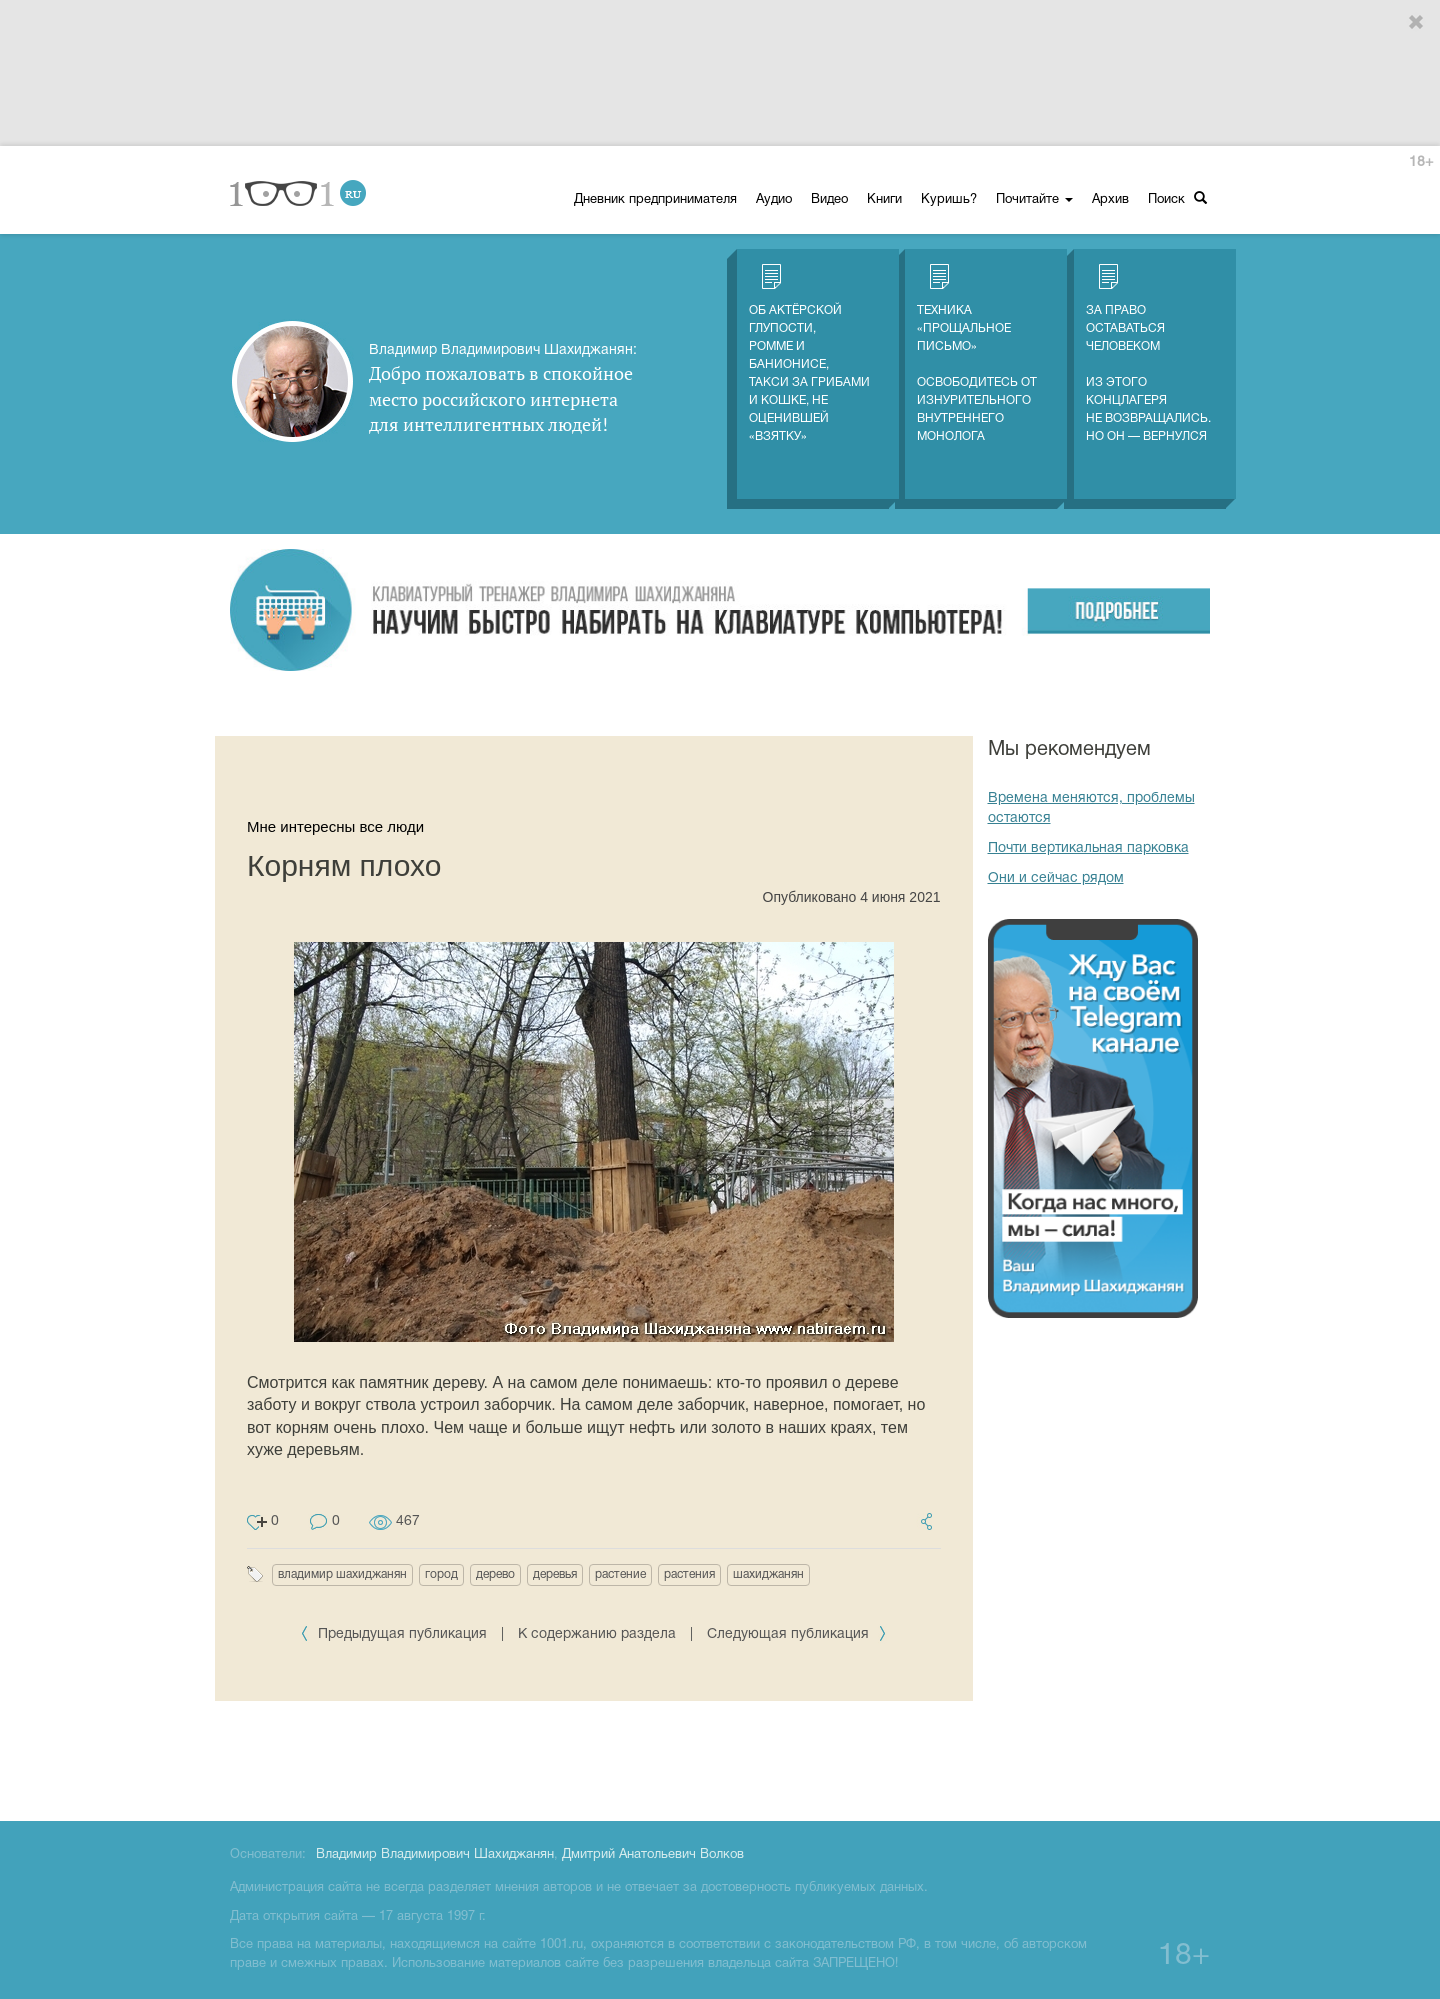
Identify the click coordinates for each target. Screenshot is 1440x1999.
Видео (829, 200)
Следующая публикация (797, 1634)
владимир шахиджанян (342, 1574)
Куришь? (949, 200)
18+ (1421, 162)
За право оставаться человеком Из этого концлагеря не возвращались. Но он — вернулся (1148, 353)
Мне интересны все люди (335, 826)
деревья (555, 1574)
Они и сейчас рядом (1056, 878)
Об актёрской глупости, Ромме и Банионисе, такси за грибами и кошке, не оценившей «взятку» (809, 353)
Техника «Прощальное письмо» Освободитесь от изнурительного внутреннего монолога (977, 353)
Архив (1110, 200)
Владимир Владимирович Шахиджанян (435, 1855)
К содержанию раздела (597, 1634)
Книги (884, 200)
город (441, 1574)
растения (689, 1574)
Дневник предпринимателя (655, 200)
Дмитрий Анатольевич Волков (653, 1855)
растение (620, 1574)
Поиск (1177, 198)
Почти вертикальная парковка (1088, 848)
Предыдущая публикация (395, 1634)
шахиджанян (768, 1574)
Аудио (774, 200)
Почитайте (1034, 200)
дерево (495, 1574)
